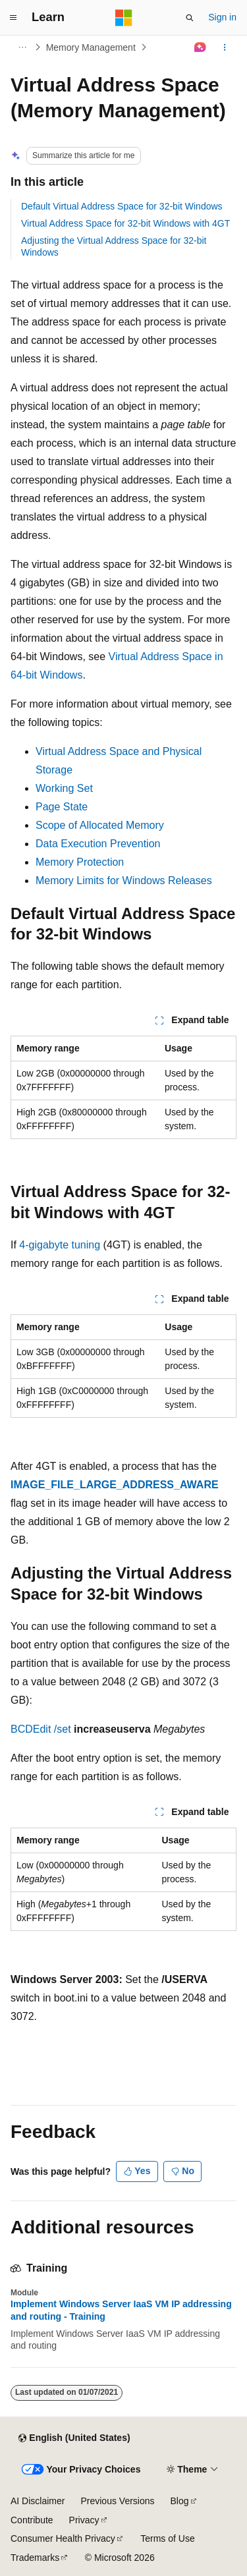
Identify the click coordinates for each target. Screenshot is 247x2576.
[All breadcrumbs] (22, 47)
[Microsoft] (123, 17)
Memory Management (91, 47)
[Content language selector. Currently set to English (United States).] (74, 2438)
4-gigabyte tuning (59, 1244)
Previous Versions (117, 2501)
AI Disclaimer (38, 2501)
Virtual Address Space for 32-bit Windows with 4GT (125, 223)
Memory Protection (80, 862)
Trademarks (35, 2557)
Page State (62, 806)
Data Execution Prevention (98, 843)
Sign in (222, 17)
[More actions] (224, 47)
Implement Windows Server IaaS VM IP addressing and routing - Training (121, 2310)
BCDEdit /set (41, 1729)
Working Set (64, 788)
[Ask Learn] (200, 47)
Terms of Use (167, 2538)
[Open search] (190, 18)
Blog (180, 2501)
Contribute (32, 2520)
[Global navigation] (13, 18)
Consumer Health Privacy (63, 2538)
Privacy (84, 2520)
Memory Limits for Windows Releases (124, 880)
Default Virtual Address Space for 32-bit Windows (122, 206)
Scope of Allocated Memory (100, 825)
